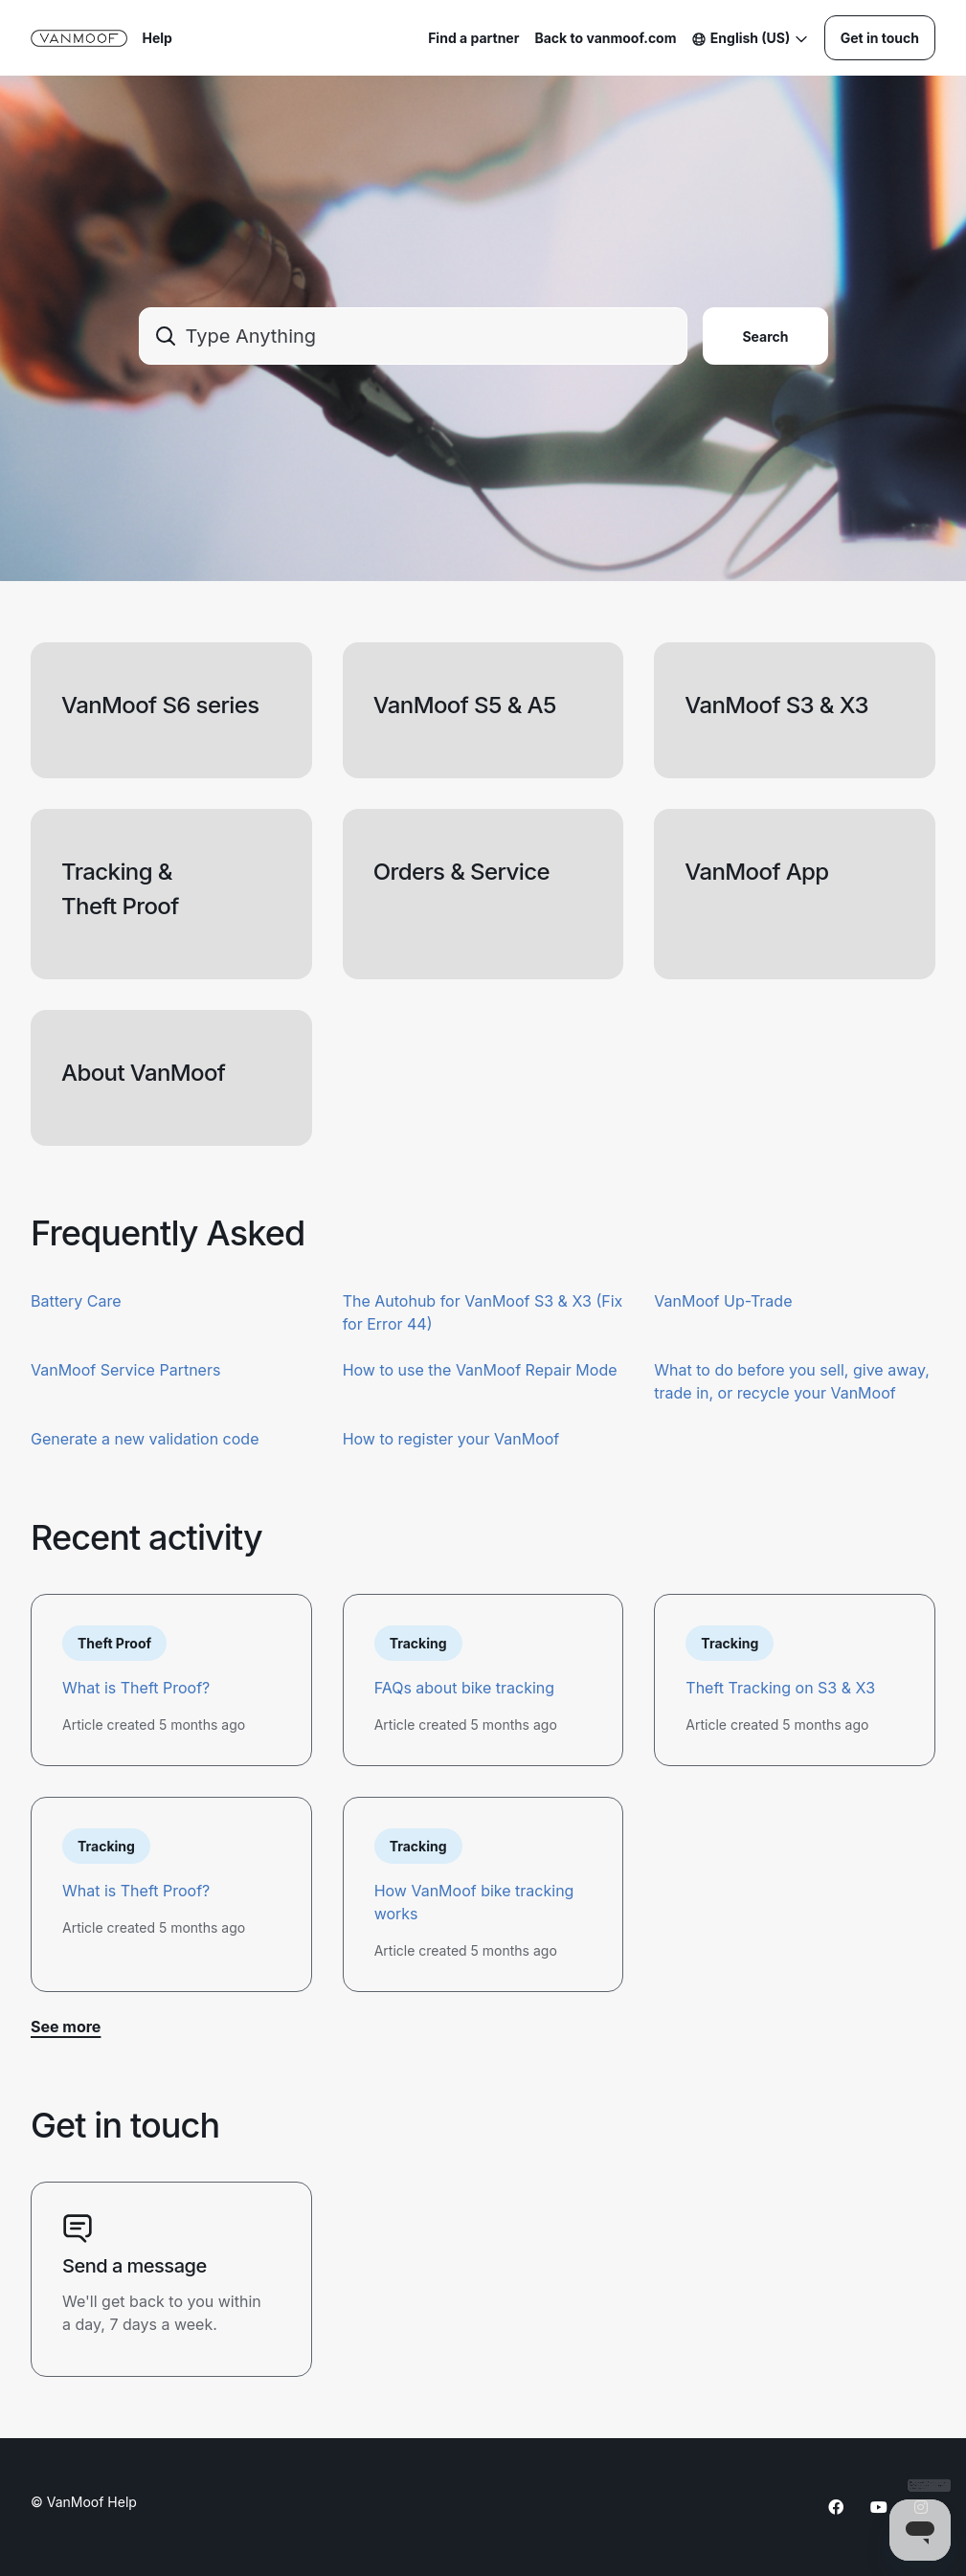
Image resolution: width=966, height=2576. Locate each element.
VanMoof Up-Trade (723, 1300)
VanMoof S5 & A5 (464, 705)
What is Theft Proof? (136, 1687)
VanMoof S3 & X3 (776, 705)
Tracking (418, 1643)
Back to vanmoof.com (605, 38)
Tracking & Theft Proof (120, 889)
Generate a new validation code (144, 1438)
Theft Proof (114, 1643)
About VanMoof (143, 1072)
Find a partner (473, 38)
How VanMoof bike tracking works (474, 1902)
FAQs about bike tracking (464, 1687)
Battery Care (76, 1300)
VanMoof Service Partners (125, 1369)
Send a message (134, 2265)
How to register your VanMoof (451, 1438)
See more (66, 2026)
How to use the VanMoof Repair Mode (480, 1369)
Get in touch (880, 38)
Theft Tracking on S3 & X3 (780, 1687)
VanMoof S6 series (160, 705)
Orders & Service (461, 871)
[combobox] (413, 336)
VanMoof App (756, 871)
